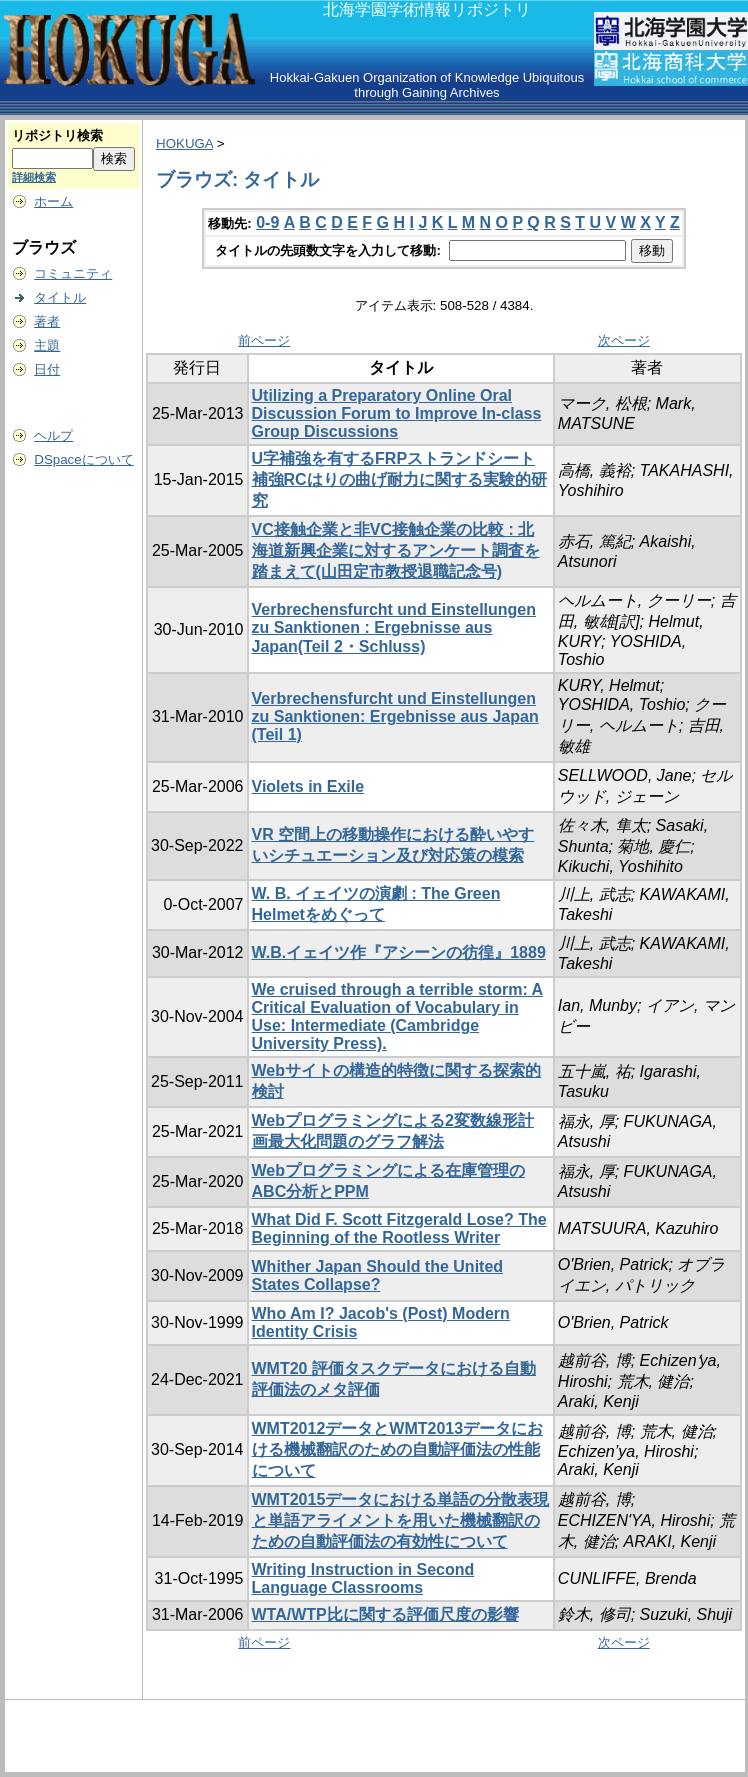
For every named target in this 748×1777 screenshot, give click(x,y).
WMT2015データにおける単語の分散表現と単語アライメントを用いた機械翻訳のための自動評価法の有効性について (401, 1520)
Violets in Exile (308, 786)
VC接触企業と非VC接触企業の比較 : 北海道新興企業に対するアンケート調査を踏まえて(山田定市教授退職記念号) (396, 550)
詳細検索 (34, 177)
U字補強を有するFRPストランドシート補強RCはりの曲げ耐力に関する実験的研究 (399, 479)
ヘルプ (53, 435)
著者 (47, 321)
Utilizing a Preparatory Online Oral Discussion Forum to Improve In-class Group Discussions (397, 413)
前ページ (264, 340)
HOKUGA (184, 143)
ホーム (53, 201)
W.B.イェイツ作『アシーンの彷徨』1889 (399, 952)
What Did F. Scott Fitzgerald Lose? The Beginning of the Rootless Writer (399, 1228)
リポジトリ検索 (57, 135)
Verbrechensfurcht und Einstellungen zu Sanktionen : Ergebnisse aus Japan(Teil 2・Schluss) (394, 628)
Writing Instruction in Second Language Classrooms (363, 1578)
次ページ (624, 340)
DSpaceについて (83, 459)
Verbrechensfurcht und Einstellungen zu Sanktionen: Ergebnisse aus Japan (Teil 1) (395, 716)
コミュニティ (73, 273)
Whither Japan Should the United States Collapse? (378, 1275)
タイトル (60, 297)
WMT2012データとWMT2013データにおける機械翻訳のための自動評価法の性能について (398, 1449)
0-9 (267, 222)
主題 (47, 345)
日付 (47, 369)
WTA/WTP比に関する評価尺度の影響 (385, 1614)
